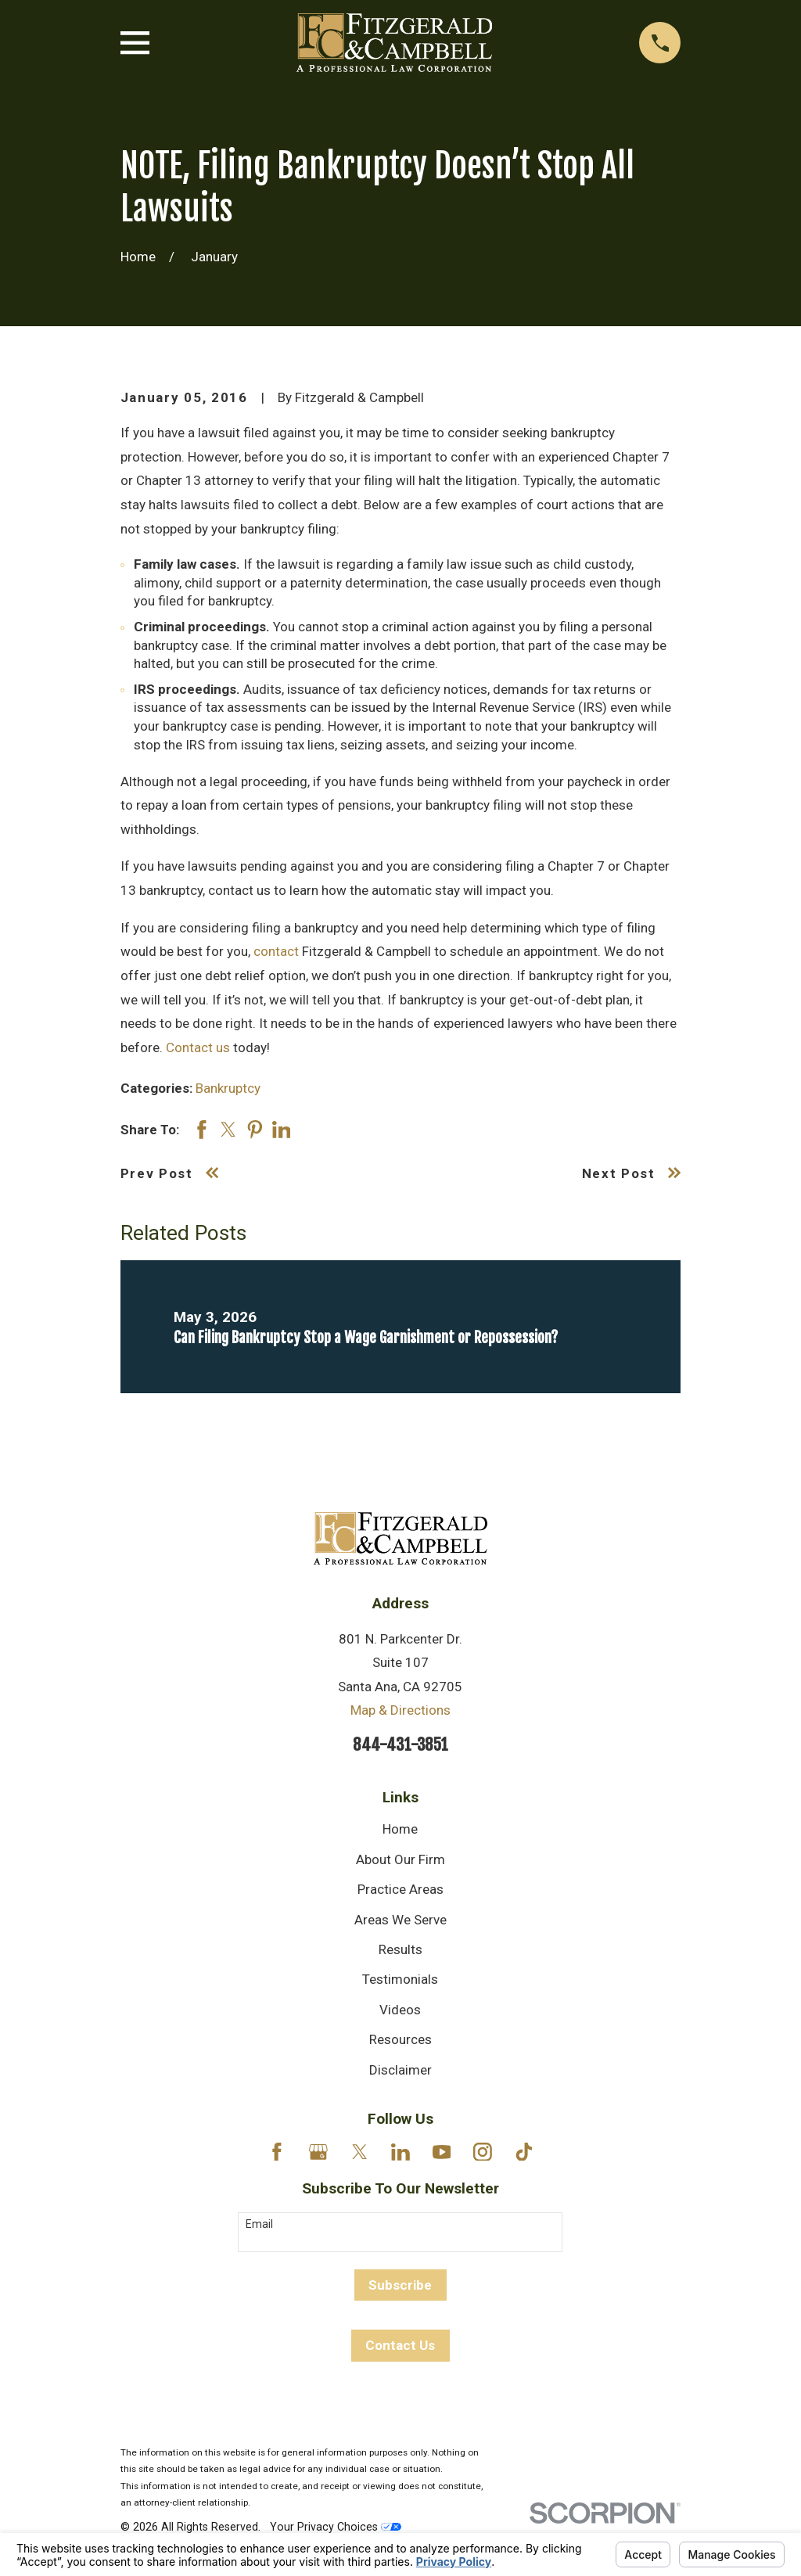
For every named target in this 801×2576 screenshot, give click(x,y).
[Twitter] (359, 2152)
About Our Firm (400, 1859)
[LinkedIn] (400, 2152)
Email (259, 2224)
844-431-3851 (400, 1744)
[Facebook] (277, 2152)
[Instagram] (482, 2152)
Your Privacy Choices (335, 2526)
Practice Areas (400, 1889)
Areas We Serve (400, 1920)
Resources (400, 2039)
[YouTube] (442, 2152)
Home (400, 1829)
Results (400, 1949)
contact (276, 951)
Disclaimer (400, 2070)
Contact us (198, 1047)
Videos (400, 2009)
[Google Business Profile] (318, 2152)
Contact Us (400, 2345)
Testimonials (400, 1979)
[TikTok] (524, 2152)
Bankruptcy (228, 1088)
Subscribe (400, 2285)
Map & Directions (400, 1710)
